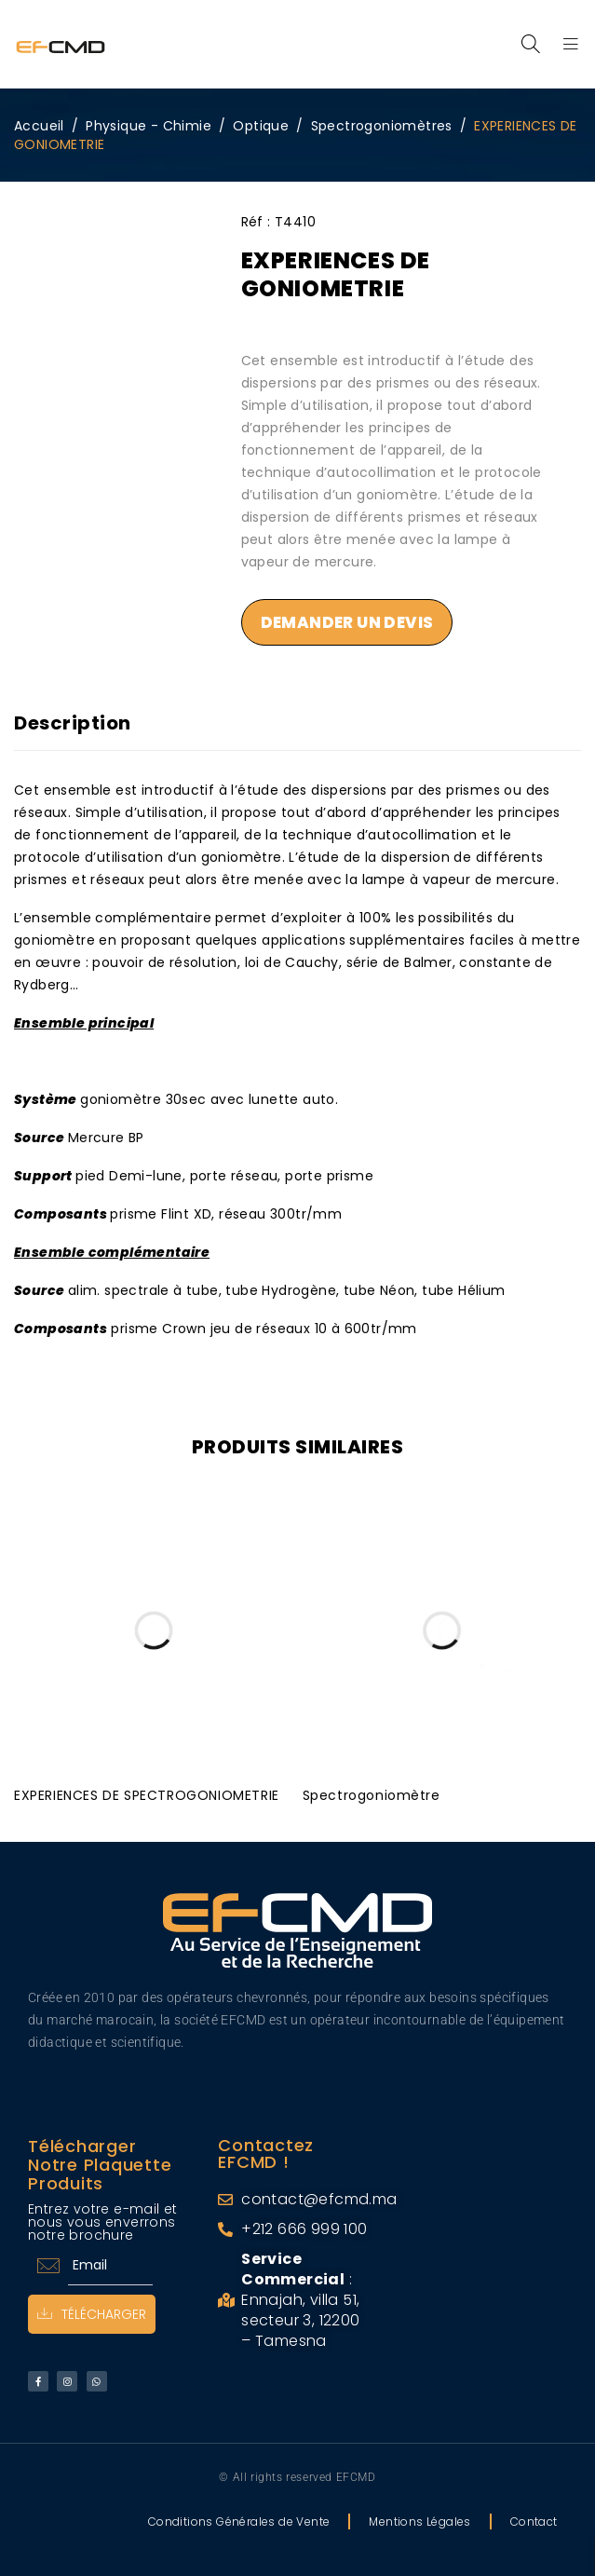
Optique (261, 125)
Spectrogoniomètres (382, 125)
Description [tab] (72, 723)
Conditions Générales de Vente (239, 2518)
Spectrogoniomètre (371, 1792)
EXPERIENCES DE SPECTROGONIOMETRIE (146, 1792)
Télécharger (91, 2310)
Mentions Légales (419, 2518)
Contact (534, 2518)
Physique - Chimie (148, 125)
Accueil (39, 125)
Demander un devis (347, 622)
